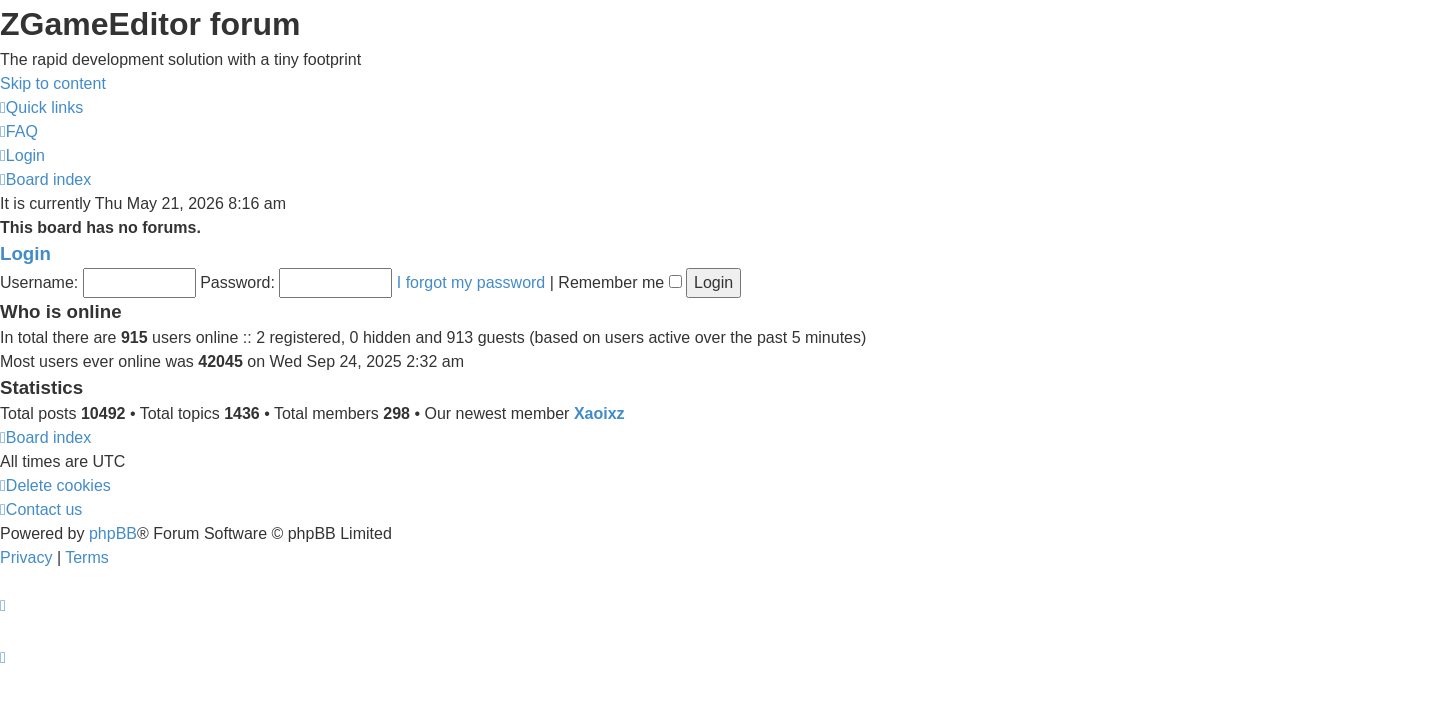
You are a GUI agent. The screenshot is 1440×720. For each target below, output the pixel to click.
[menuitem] (19, 131)
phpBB (113, 533)
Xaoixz (599, 413)
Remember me (619, 282)
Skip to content (53, 83)
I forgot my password (471, 282)
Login (25, 253)
